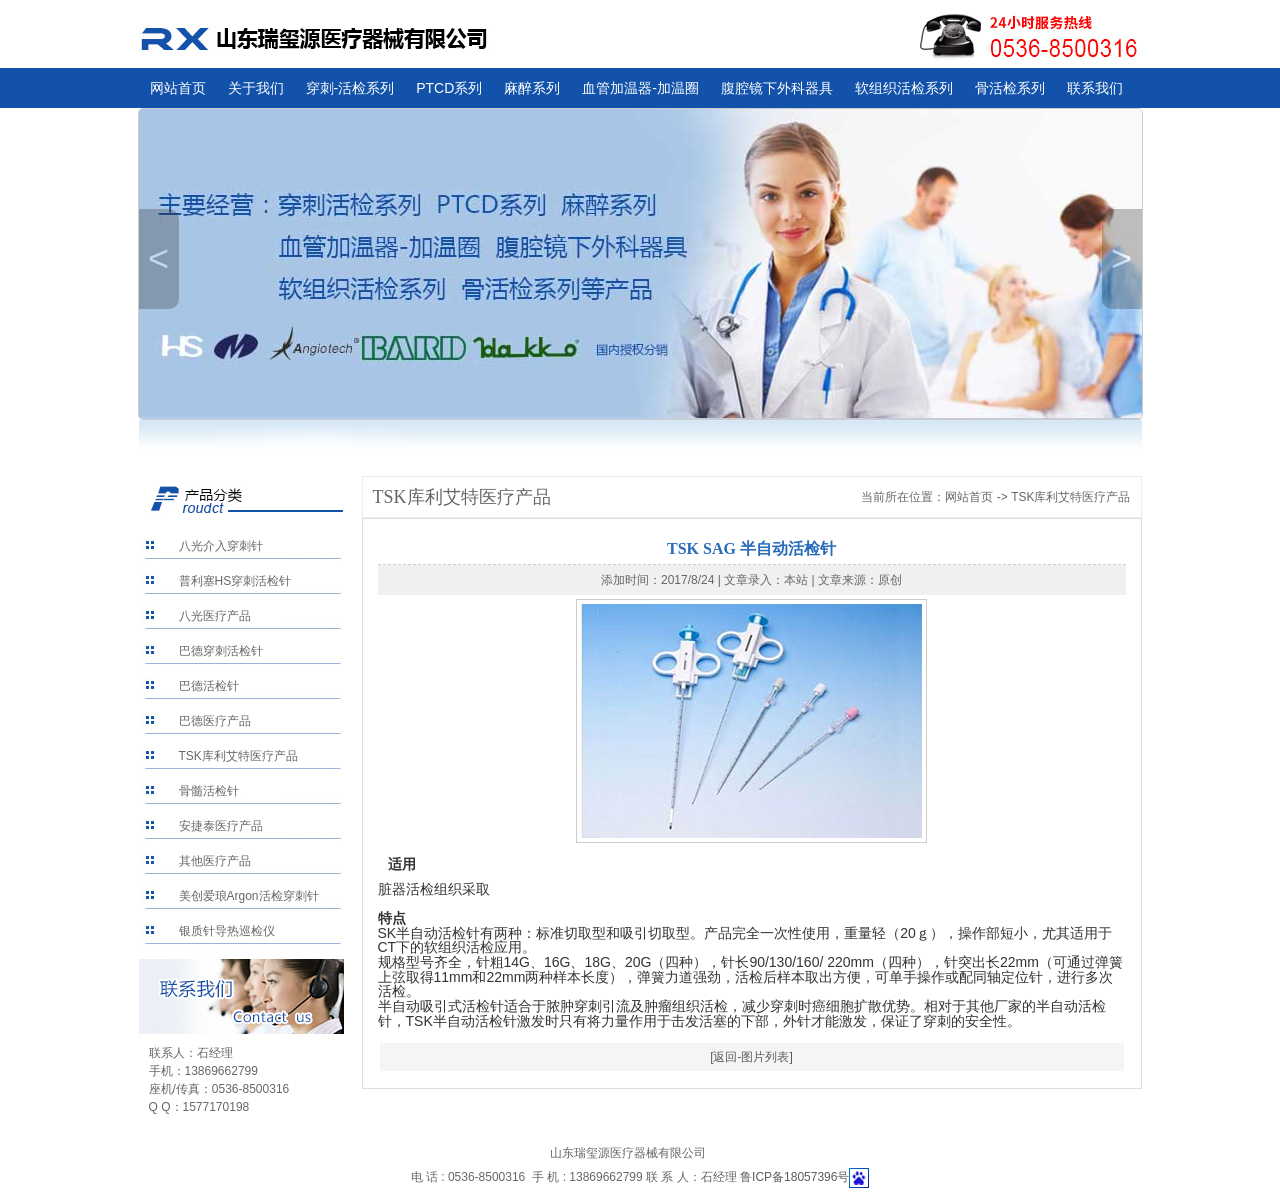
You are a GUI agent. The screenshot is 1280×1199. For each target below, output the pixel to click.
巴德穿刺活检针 (221, 651)
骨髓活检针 (209, 791)
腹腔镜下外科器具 (777, 88)
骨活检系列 (1010, 88)
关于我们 (256, 88)
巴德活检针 (209, 686)
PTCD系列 (449, 88)
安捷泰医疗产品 (221, 826)
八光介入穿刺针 (221, 546)
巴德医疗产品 (215, 721)
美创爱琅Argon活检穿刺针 (249, 896)
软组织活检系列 (904, 88)
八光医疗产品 (215, 616)
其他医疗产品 (215, 861)
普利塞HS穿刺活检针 (235, 581)
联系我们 (1095, 88)
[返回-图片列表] (751, 1057)
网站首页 (178, 88)
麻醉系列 (532, 88)
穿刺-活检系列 (350, 88)
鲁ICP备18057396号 (794, 1177)
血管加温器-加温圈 (640, 88)
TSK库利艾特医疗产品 (238, 756)
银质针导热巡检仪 (227, 931)
